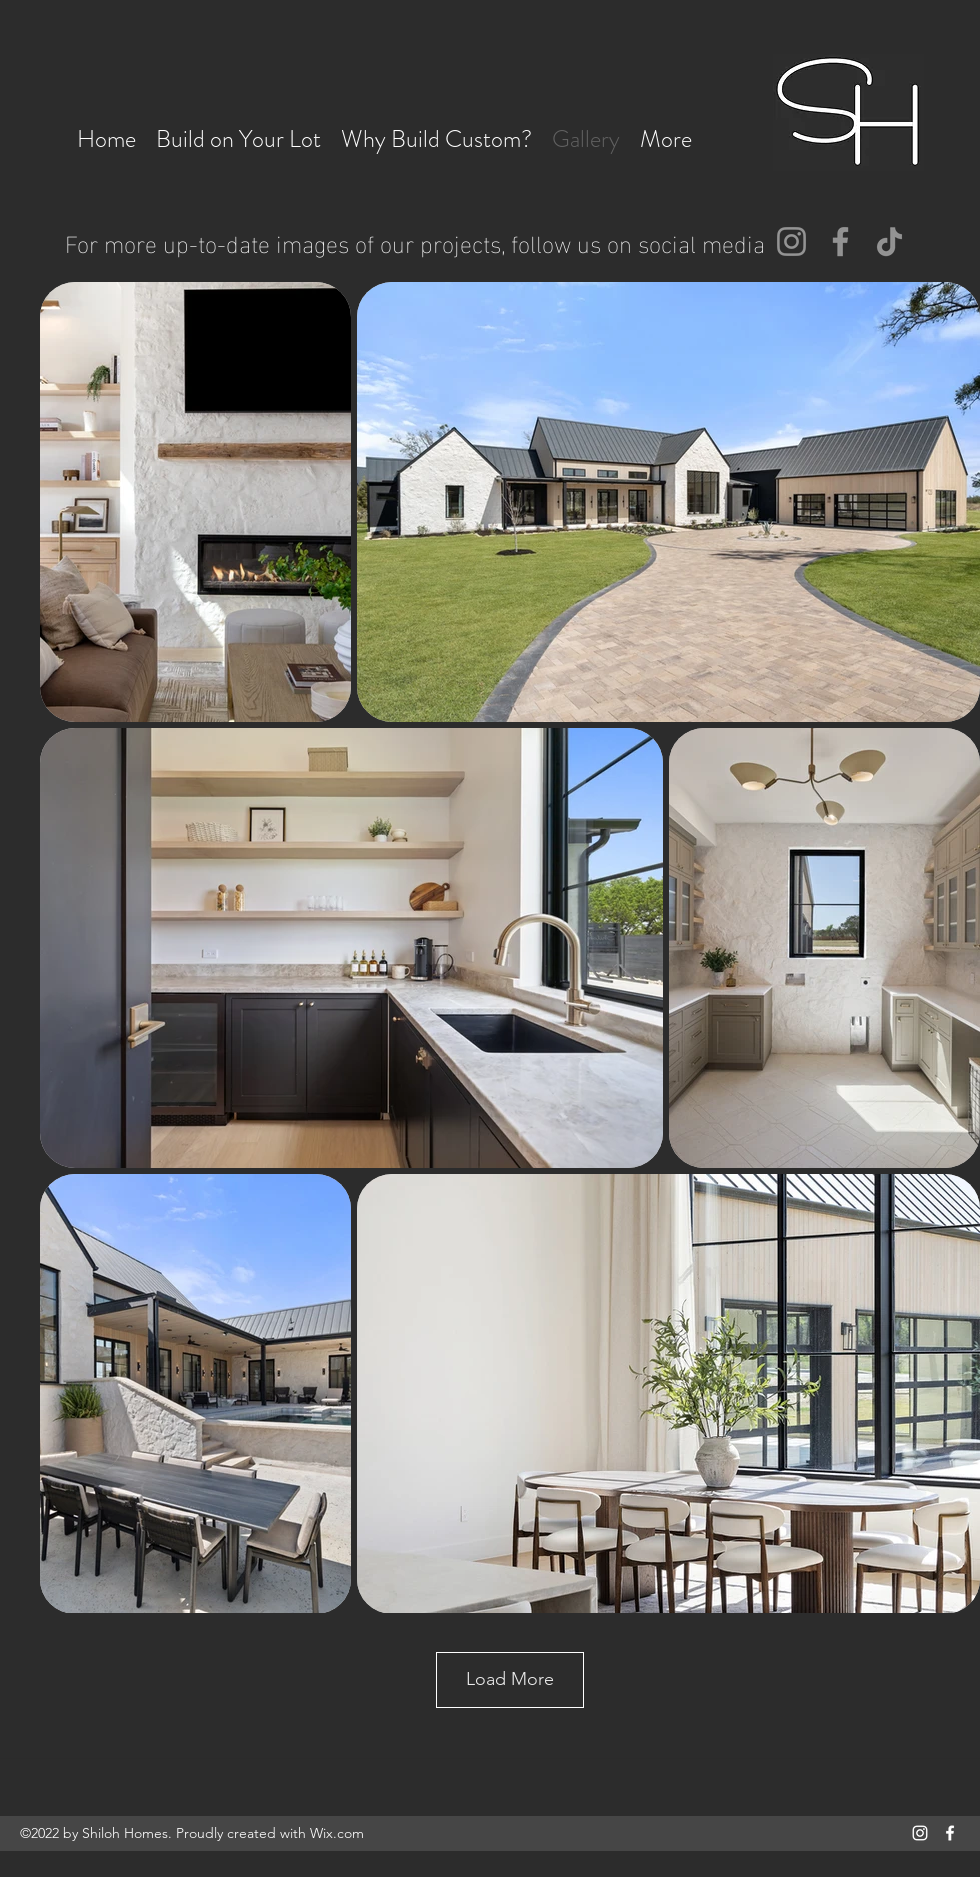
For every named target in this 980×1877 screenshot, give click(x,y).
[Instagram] (791, 241)
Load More (510, 1679)
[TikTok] (889, 241)
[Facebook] (840, 241)
